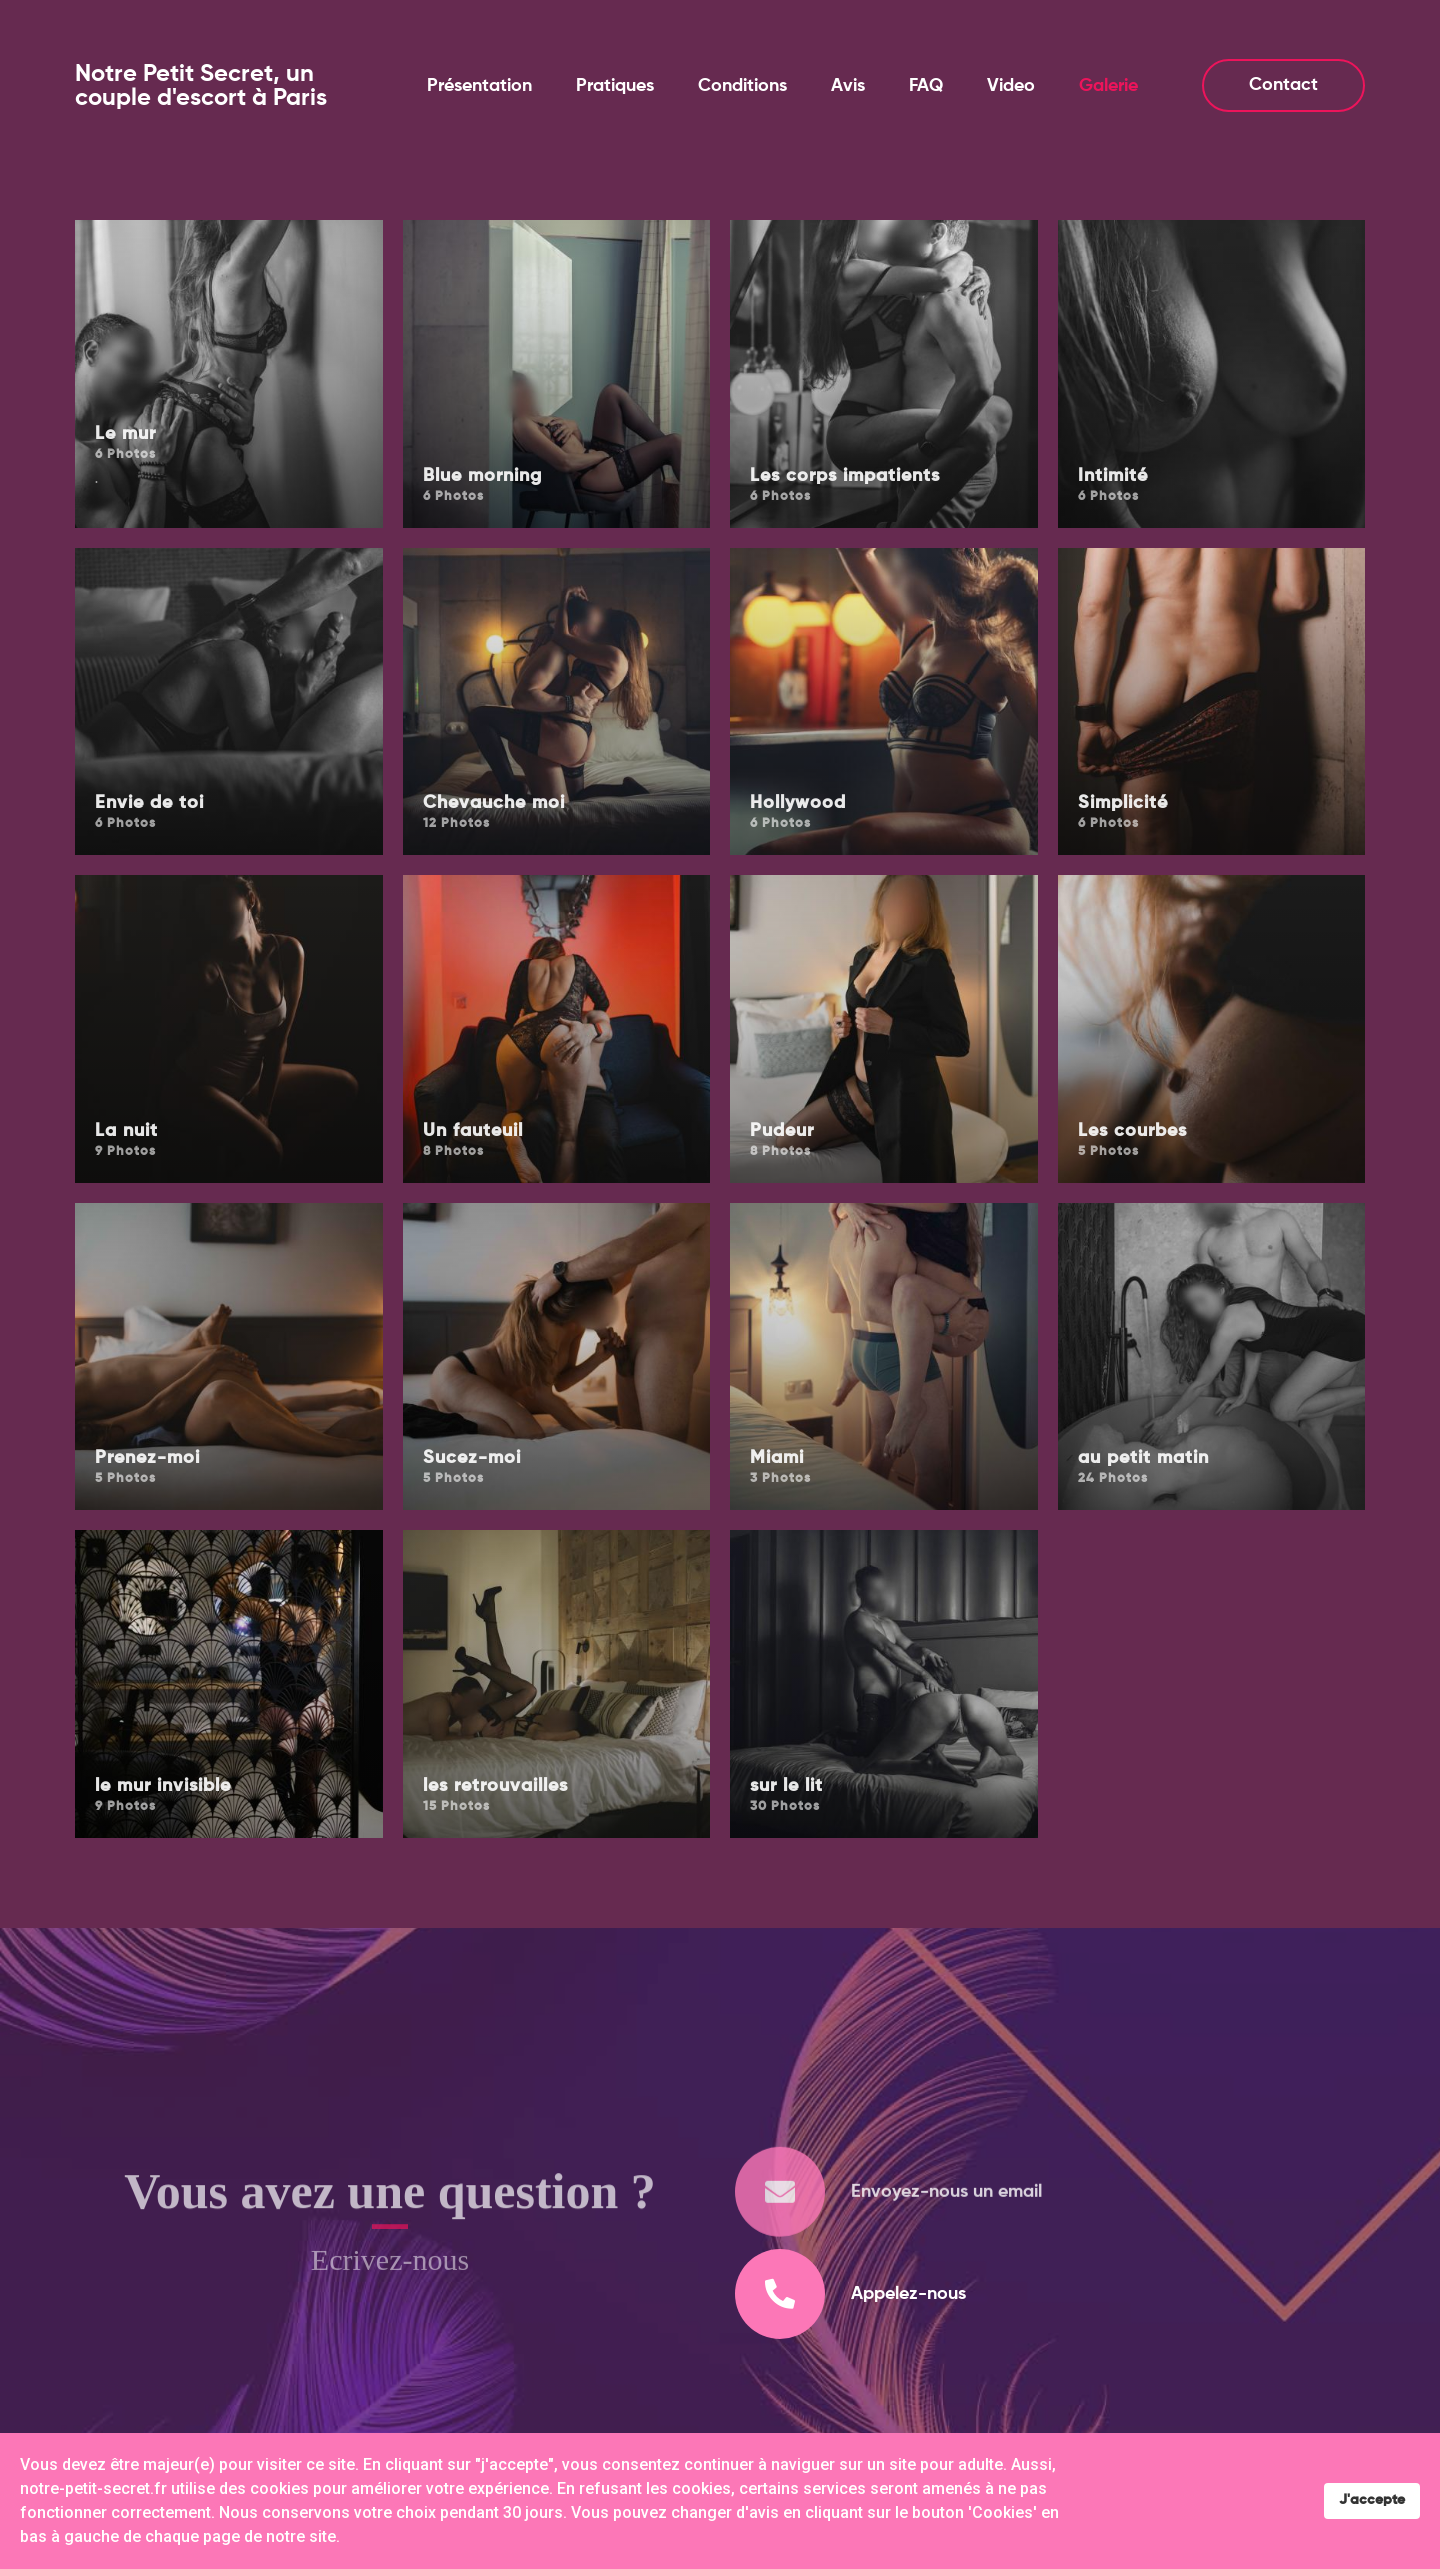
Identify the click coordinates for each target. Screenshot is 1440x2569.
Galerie (1108, 86)
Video (1011, 86)
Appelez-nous (908, 2294)
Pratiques (615, 86)
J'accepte (1372, 2500)
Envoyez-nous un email (946, 2227)
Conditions (742, 86)
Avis (848, 86)
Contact (1283, 85)
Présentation (479, 86)
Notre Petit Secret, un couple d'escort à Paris (201, 86)
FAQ (926, 86)
